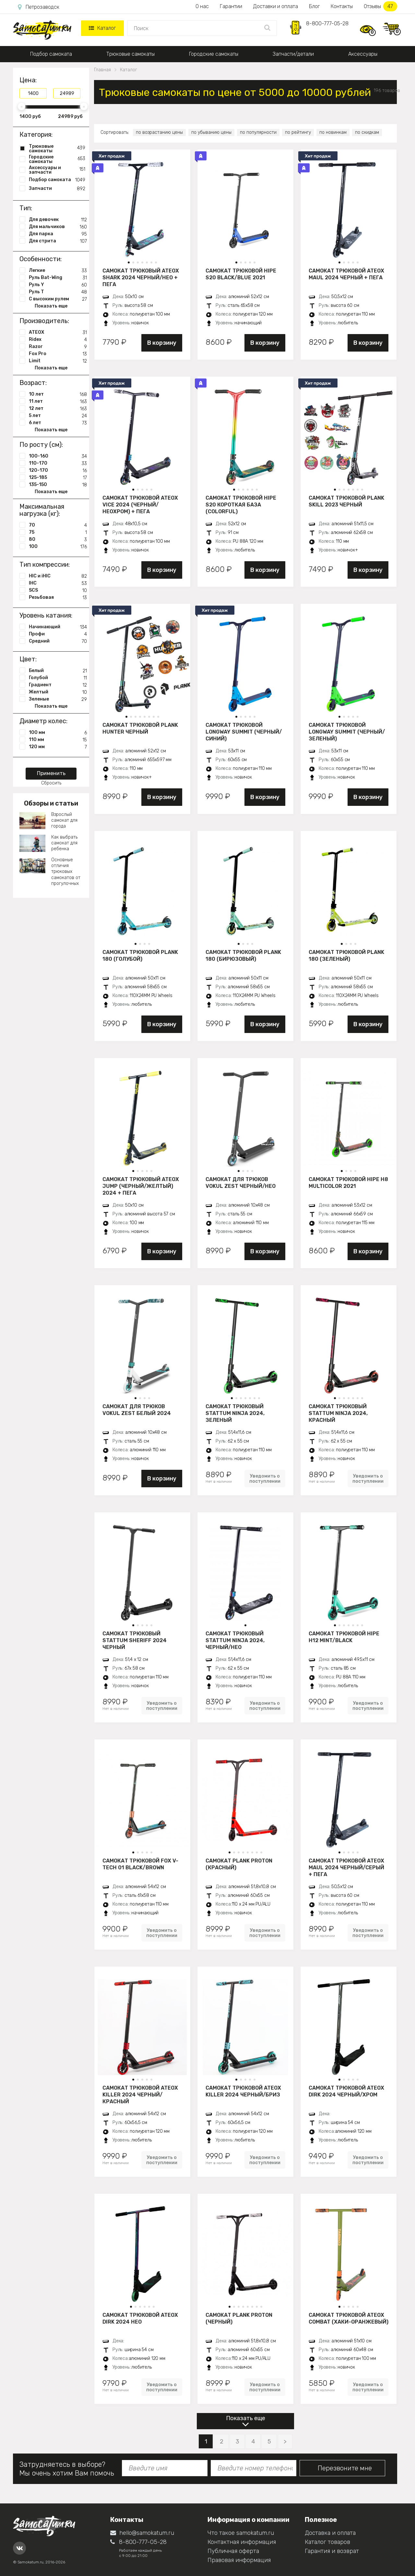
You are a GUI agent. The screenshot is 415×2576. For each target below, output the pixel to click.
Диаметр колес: (43, 721)
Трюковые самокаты (130, 54)
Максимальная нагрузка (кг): (41, 510)
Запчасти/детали (293, 54)
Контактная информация (242, 2542)
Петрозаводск (38, 7)
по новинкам (333, 132)
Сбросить (51, 783)
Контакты (342, 6)
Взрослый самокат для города (64, 820)
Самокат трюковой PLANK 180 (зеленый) (346, 955)
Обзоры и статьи (51, 803)
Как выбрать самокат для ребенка (64, 843)
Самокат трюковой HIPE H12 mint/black (344, 1636)
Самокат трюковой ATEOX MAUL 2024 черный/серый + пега (346, 1867)
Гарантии (231, 6)
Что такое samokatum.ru (241, 2533)
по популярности (258, 132)
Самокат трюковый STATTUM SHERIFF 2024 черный (134, 1640)
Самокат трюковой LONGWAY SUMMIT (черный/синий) (244, 731)
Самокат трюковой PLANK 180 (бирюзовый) (243, 955)
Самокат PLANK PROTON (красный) (239, 1864)
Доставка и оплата (330, 2533)
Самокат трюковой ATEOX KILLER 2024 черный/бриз (243, 2091)
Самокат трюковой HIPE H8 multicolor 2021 (348, 1182)
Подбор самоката (51, 54)
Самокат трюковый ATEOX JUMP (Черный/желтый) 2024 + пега (140, 1186)
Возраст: (33, 382)
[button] (129, 262)
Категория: (36, 134)
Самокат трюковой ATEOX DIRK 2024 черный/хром (346, 2091)
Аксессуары (362, 54)
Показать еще (245, 2418)
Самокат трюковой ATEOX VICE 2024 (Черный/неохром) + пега (140, 504)
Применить (51, 773)
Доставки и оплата (275, 6)
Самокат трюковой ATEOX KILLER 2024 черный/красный (140, 2094)
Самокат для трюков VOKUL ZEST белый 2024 (136, 1409)
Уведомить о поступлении (264, 1478)
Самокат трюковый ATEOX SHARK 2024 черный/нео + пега (140, 277)
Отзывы (380, 6)
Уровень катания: (45, 615)
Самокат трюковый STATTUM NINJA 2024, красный (338, 1413)
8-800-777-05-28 (327, 23)
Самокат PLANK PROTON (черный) (239, 2318)
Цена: (28, 80)
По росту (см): (41, 444)
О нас (202, 6)
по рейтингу (298, 132)
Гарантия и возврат (332, 2551)
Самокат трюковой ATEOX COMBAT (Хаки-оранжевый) (348, 2318)
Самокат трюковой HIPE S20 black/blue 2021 (241, 274)
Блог (314, 6)
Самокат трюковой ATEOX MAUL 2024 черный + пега (346, 274)
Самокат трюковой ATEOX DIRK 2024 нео (140, 2318)
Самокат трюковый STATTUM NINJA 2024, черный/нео (235, 1640)
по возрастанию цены (159, 132)
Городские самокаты (213, 54)
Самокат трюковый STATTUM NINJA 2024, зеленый (235, 1413)
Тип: (25, 208)
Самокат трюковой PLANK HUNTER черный (140, 728)
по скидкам (367, 132)
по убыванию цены (211, 132)
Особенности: (40, 258)
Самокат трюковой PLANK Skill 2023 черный (346, 501)
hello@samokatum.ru (142, 2533)
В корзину (161, 342)
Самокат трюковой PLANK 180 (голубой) (140, 955)
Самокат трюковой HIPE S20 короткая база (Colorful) (241, 504)
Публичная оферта (233, 2551)
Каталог (102, 28)
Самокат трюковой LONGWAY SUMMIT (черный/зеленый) (347, 731)
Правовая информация (239, 2560)
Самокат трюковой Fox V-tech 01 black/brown (140, 1864)
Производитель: (44, 320)
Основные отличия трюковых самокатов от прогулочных (65, 871)
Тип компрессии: (44, 564)
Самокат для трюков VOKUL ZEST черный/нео (241, 1182)
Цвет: (28, 659)
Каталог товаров (327, 2542)
